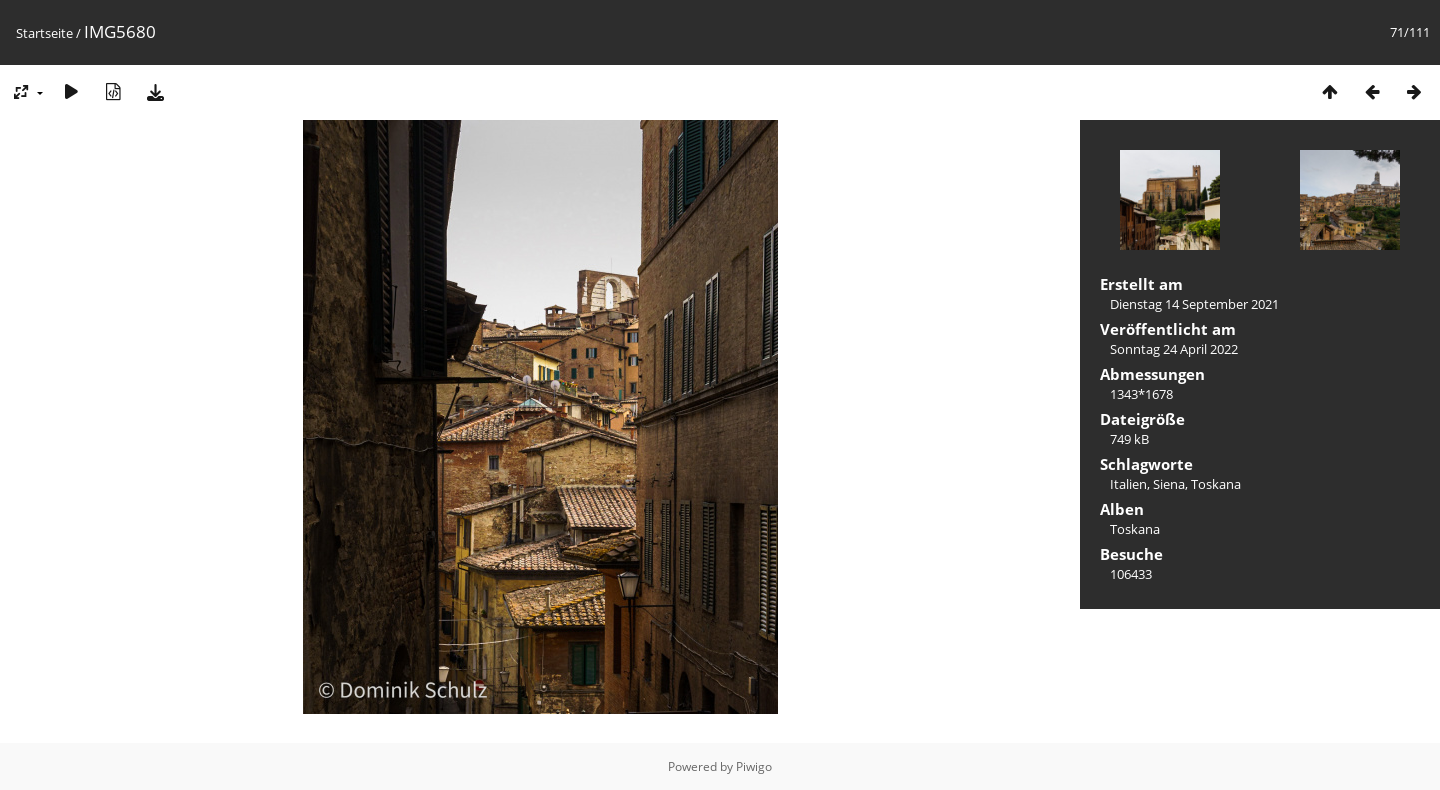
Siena (1169, 484)
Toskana (1216, 484)
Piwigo (754, 766)
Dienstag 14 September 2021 (1194, 304)
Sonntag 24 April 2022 (1174, 349)
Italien (1128, 484)
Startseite (44, 33)
